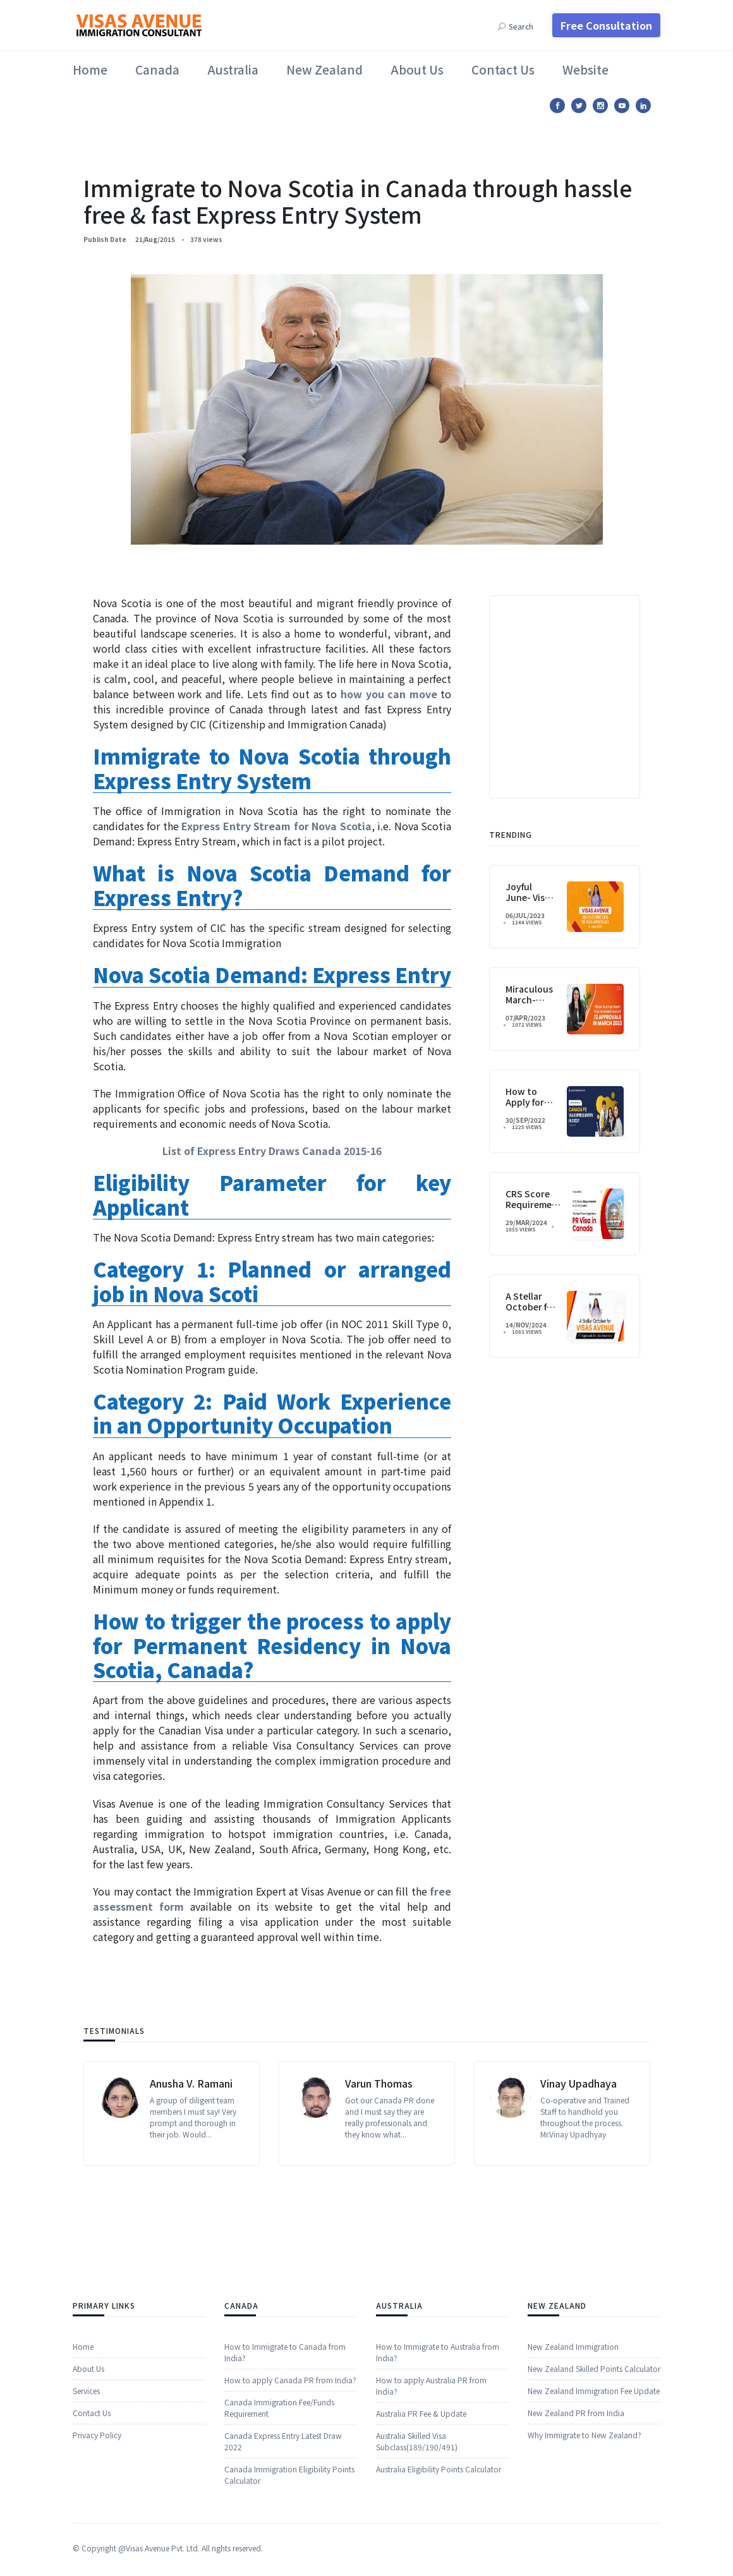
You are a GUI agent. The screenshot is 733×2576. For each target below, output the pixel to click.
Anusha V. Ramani (191, 2172)
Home (90, 69)
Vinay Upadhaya (578, 2172)
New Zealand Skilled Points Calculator (594, 2486)
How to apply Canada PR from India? (290, 2535)
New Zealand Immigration (573, 2464)
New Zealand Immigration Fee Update (594, 2508)
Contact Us (503, 69)
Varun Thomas (379, 2172)
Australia (232, 69)
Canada (157, 69)
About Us (417, 69)
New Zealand (324, 69)
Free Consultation (606, 25)
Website (585, 69)
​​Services (86, 2508)
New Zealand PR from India (576, 2530)
